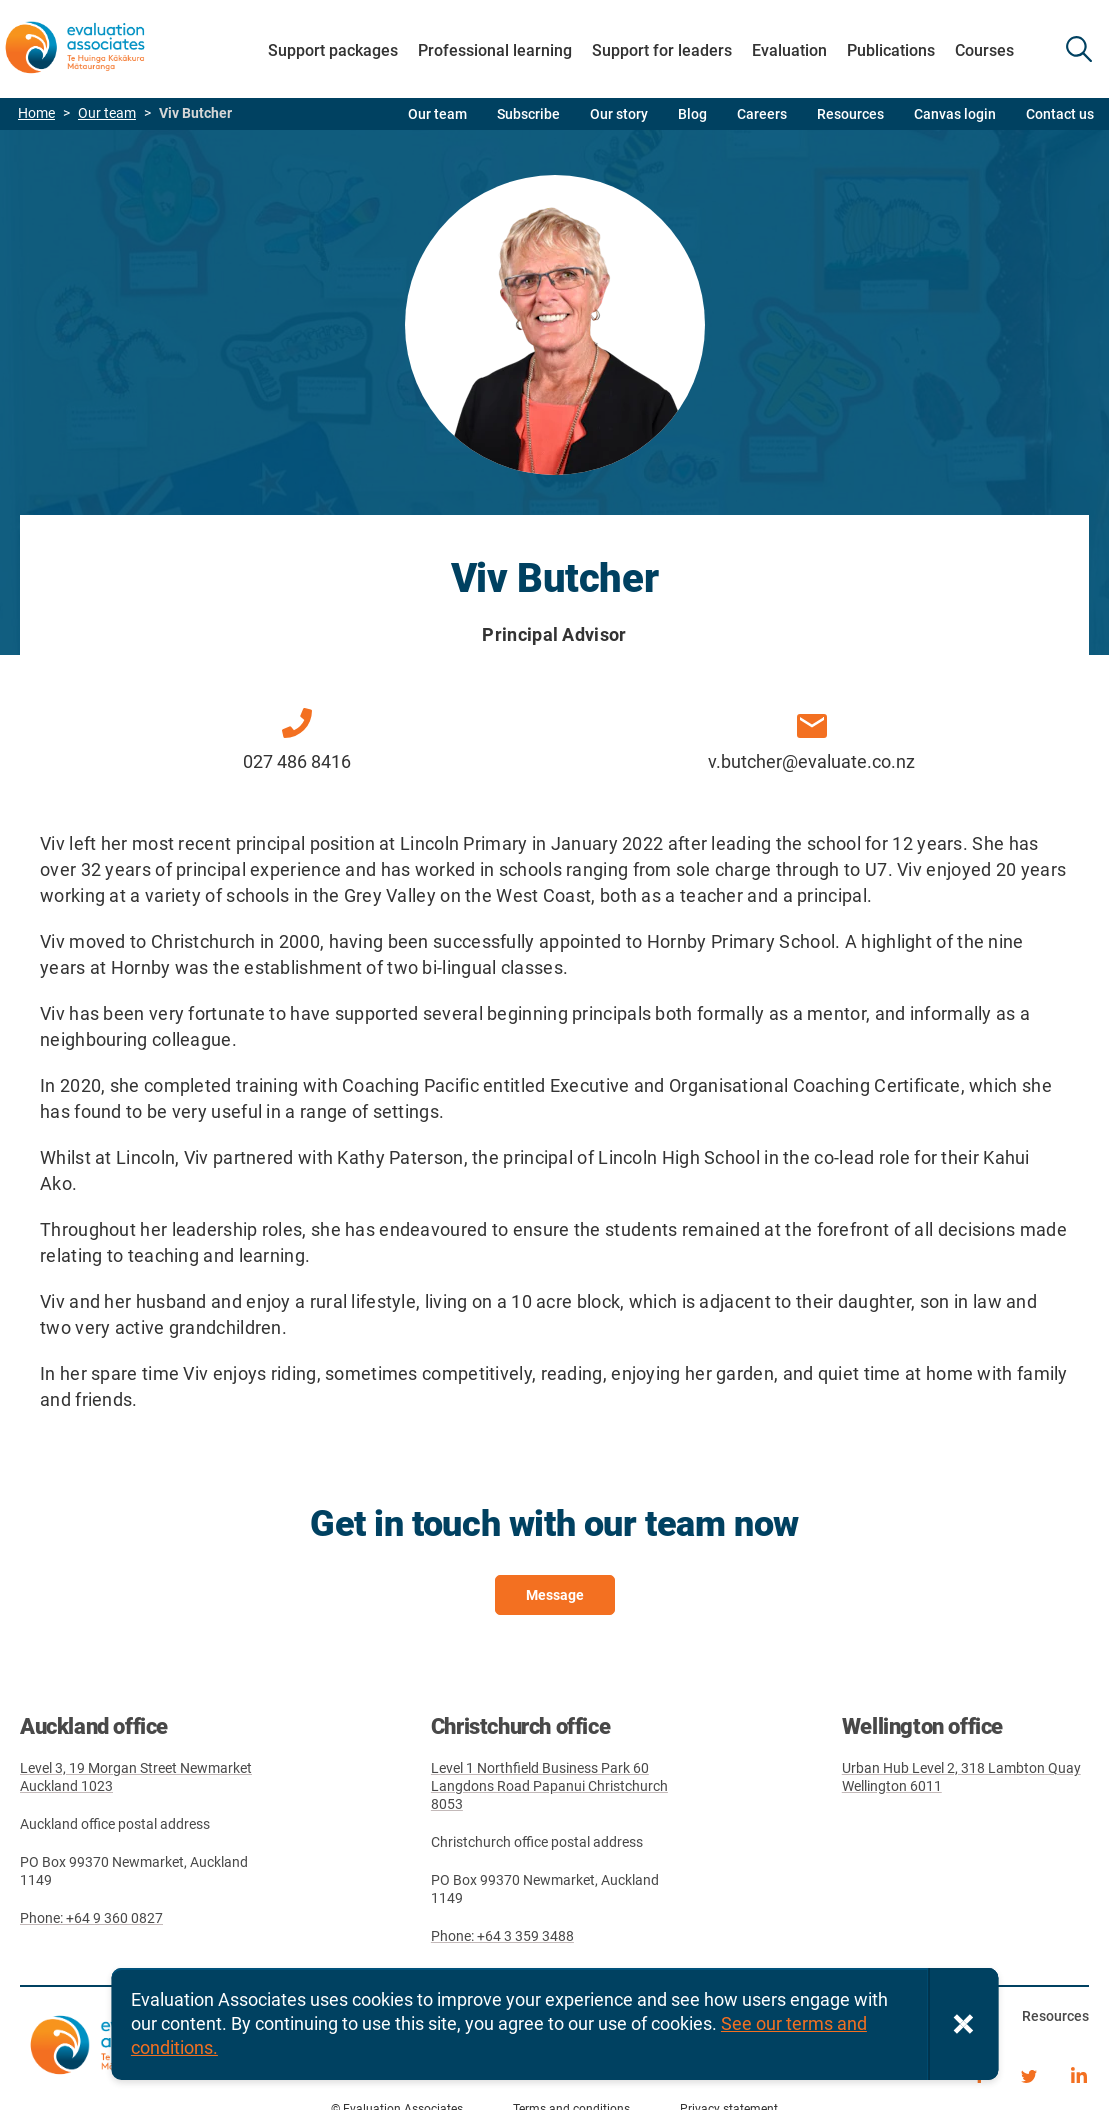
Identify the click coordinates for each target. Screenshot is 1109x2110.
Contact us (1060, 114)
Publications (891, 50)
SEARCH (1079, 49)
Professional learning (495, 50)
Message (555, 1595)
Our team (107, 113)
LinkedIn (1079, 2073)
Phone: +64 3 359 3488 (502, 1936)
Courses (984, 50)
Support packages (333, 50)
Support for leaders (662, 50)
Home (36, 113)
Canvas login (955, 114)
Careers (762, 114)
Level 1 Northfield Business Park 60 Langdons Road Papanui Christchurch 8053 (549, 1786)
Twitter (1029, 2073)
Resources (850, 114)
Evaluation (789, 50)
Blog (692, 114)
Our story (619, 114)
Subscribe (528, 114)
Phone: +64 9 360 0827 (91, 1918)
